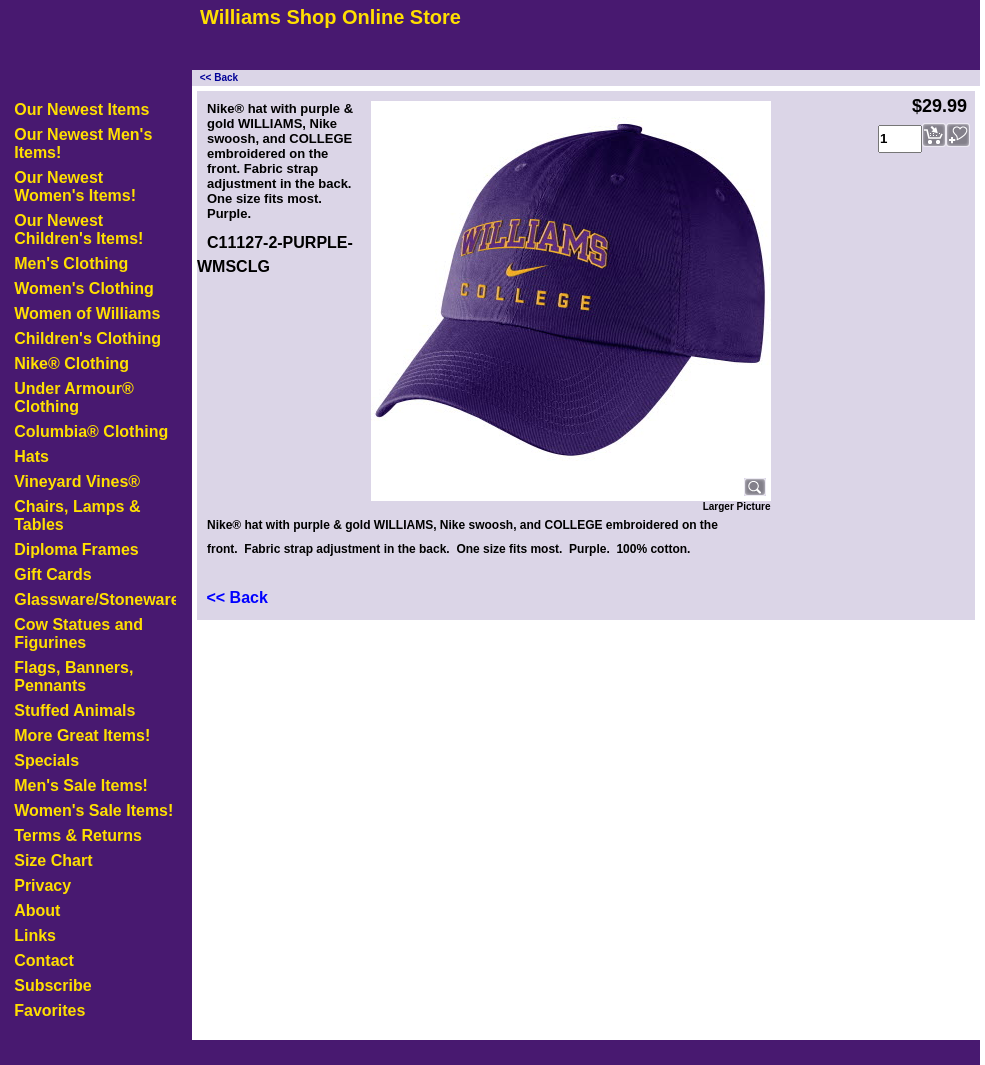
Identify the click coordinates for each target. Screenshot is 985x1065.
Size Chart (53, 860)
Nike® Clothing (71, 363)
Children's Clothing (87, 338)
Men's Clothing (71, 263)
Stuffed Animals (74, 710)
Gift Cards (52, 574)
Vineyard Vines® (77, 481)
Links (35, 935)
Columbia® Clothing (91, 431)
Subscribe (52, 985)
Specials (46, 760)
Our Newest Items (81, 109)
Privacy (42, 885)
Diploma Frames (76, 549)
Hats (31, 456)
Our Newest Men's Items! (83, 143)
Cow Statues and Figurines (78, 633)
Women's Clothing (84, 288)
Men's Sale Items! (81, 785)
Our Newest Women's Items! (75, 186)
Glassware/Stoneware (95, 599)
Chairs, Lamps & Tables (77, 515)
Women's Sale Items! (93, 810)
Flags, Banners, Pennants (73, 676)
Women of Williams (87, 313)
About (37, 910)
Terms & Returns (78, 835)
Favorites (49, 1010)
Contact (44, 960)
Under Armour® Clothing (74, 397)
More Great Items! (82, 735)
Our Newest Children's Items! (78, 229)
